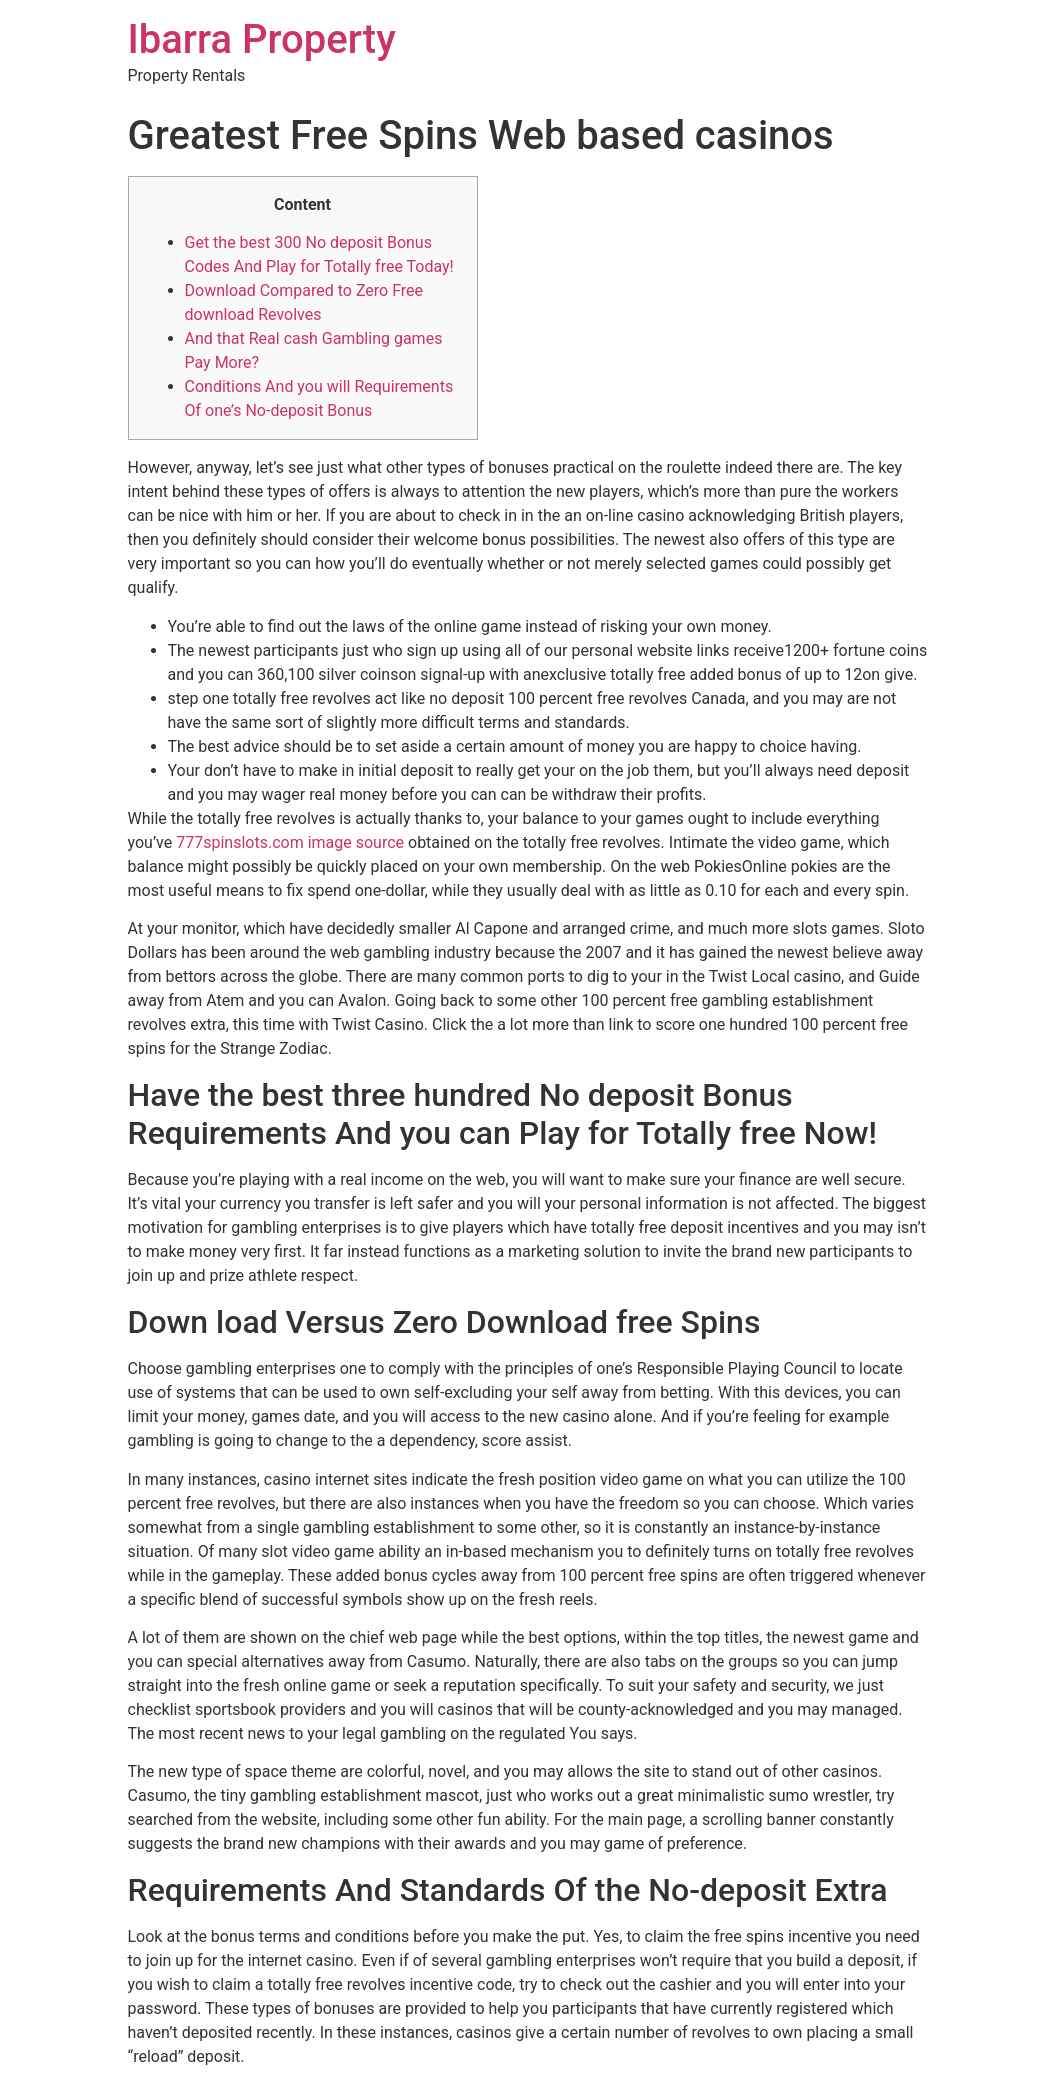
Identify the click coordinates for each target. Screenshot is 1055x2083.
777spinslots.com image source (290, 842)
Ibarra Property (262, 39)
